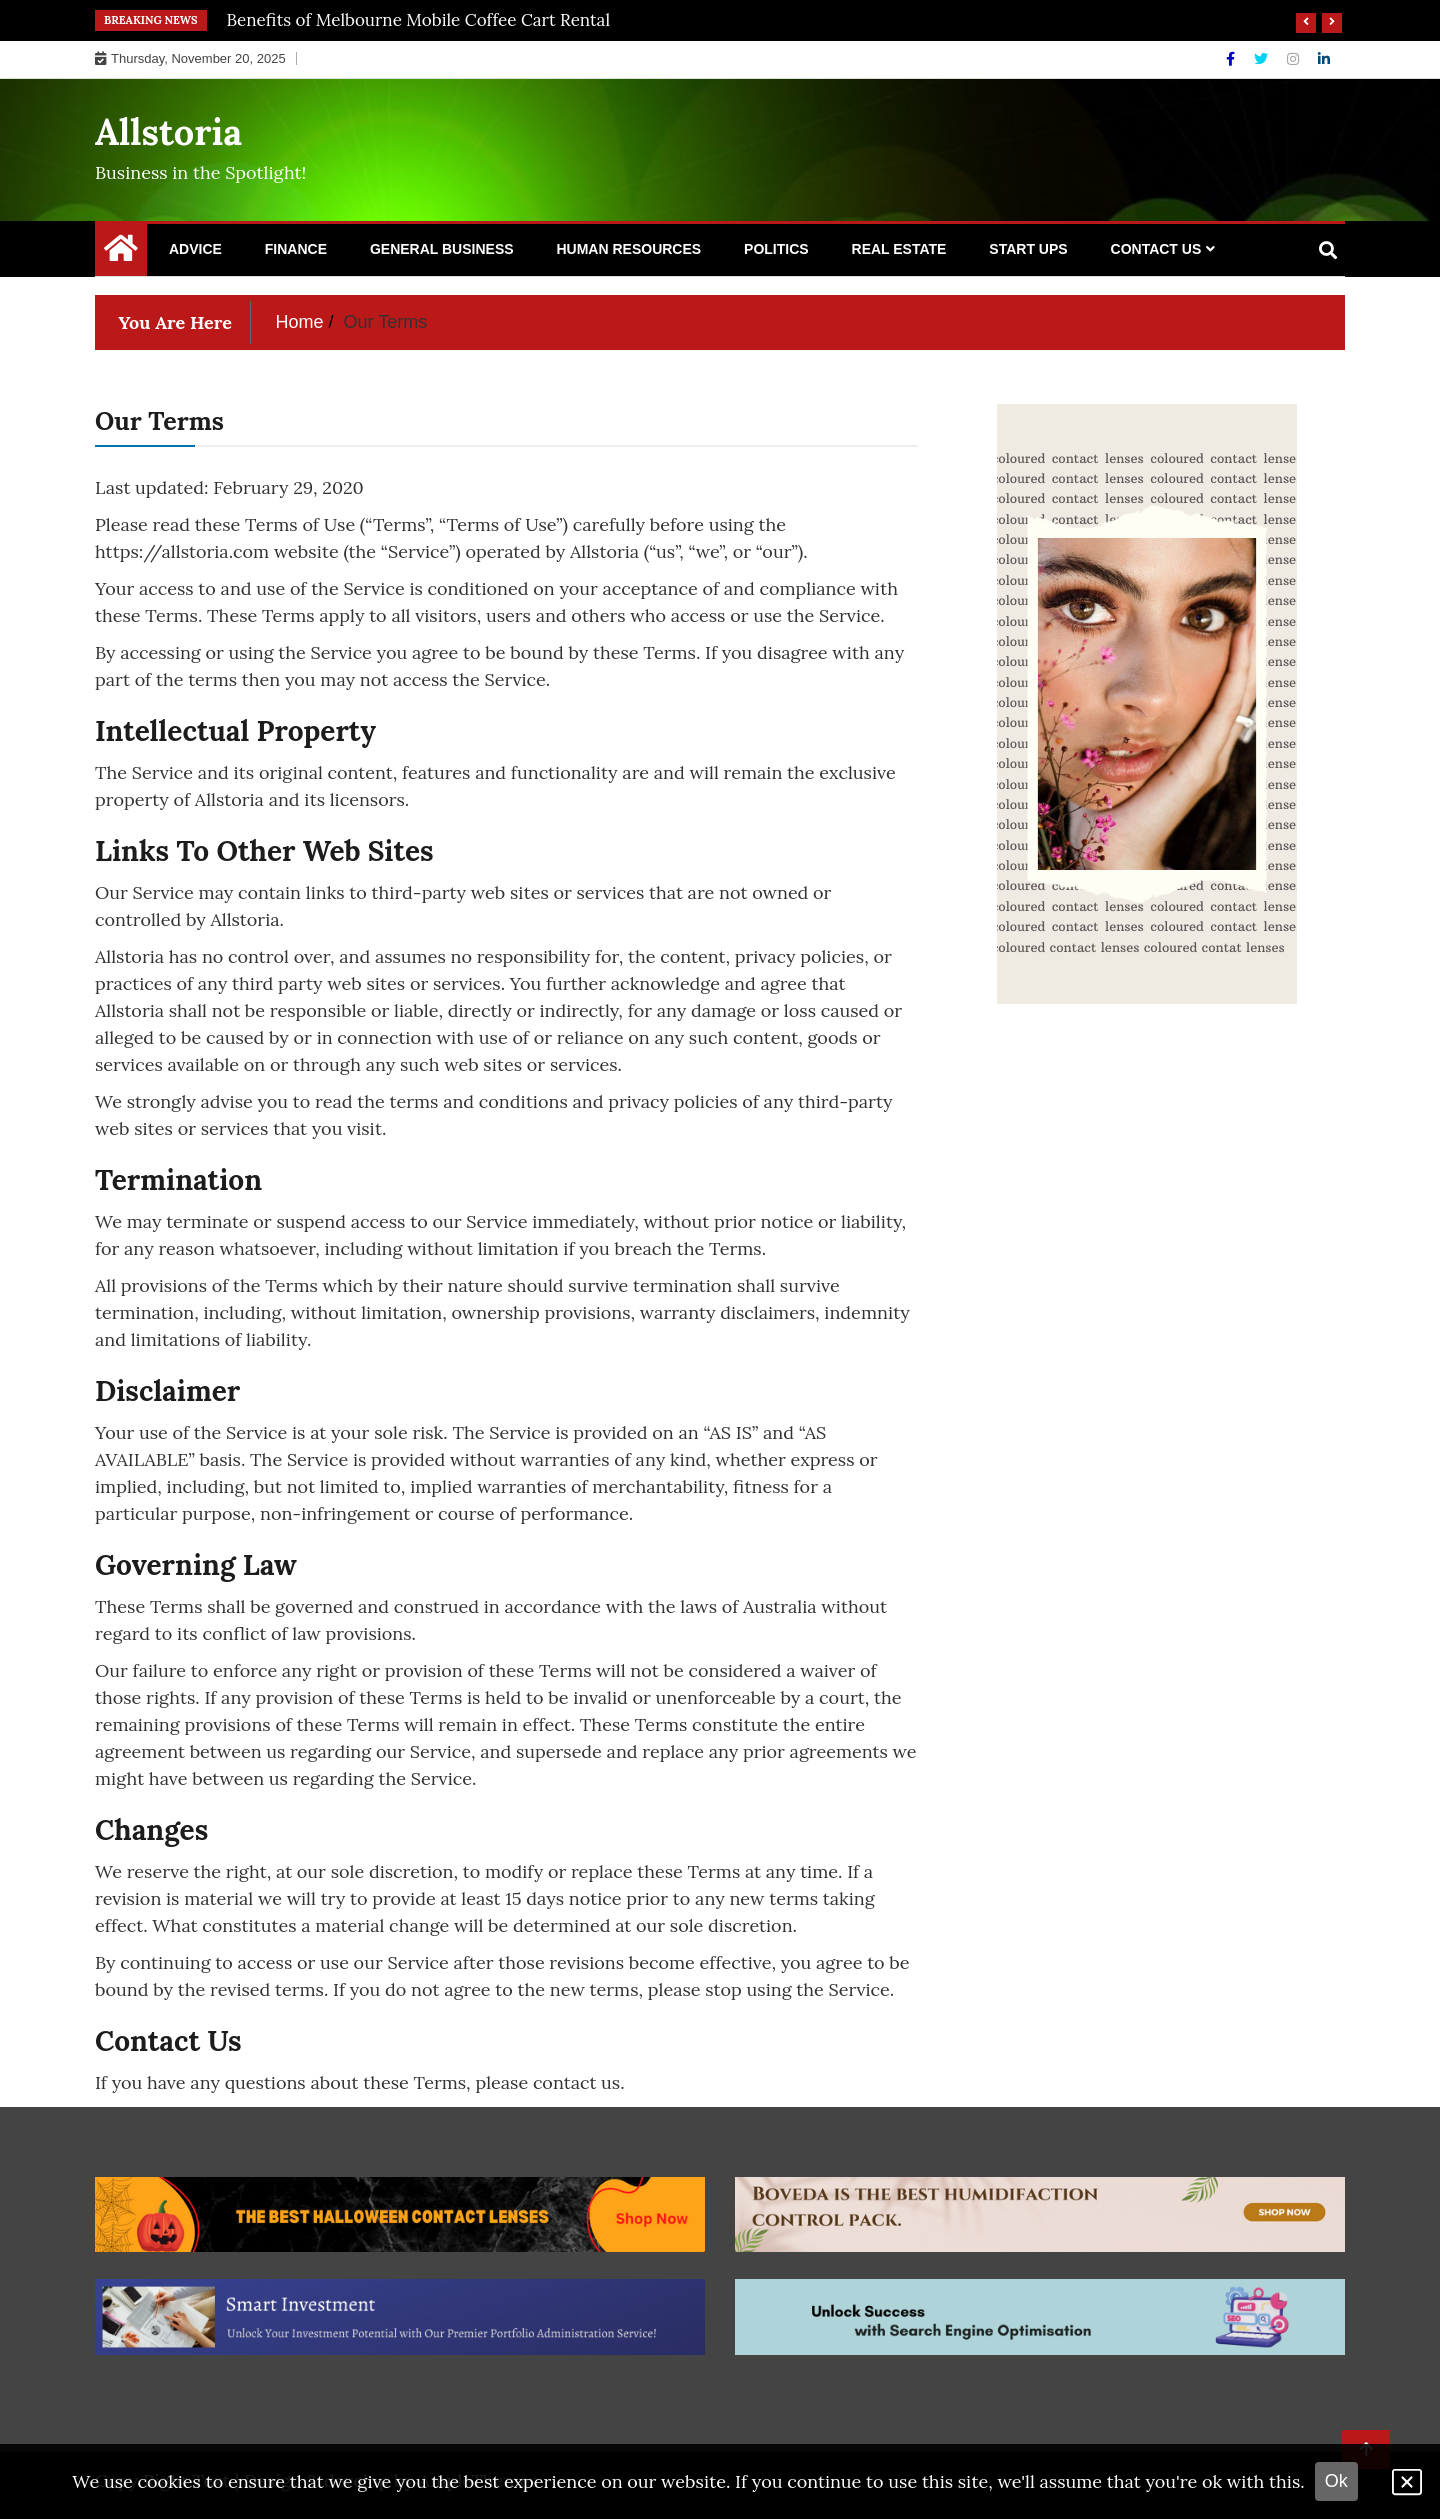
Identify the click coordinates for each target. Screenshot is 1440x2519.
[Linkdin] (1324, 59)
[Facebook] (1232, 59)
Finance (296, 249)
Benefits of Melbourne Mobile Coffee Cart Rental (419, 20)
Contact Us (1156, 249)
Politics (776, 249)
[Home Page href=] (121, 253)
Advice (195, 249)
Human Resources (628, 249)
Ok (1336, 2481)
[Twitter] (1263, 59)
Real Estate (899, 249)
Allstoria (168, 132)
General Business (442, 249)
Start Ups (1028, 249)
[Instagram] (1295, 59)
